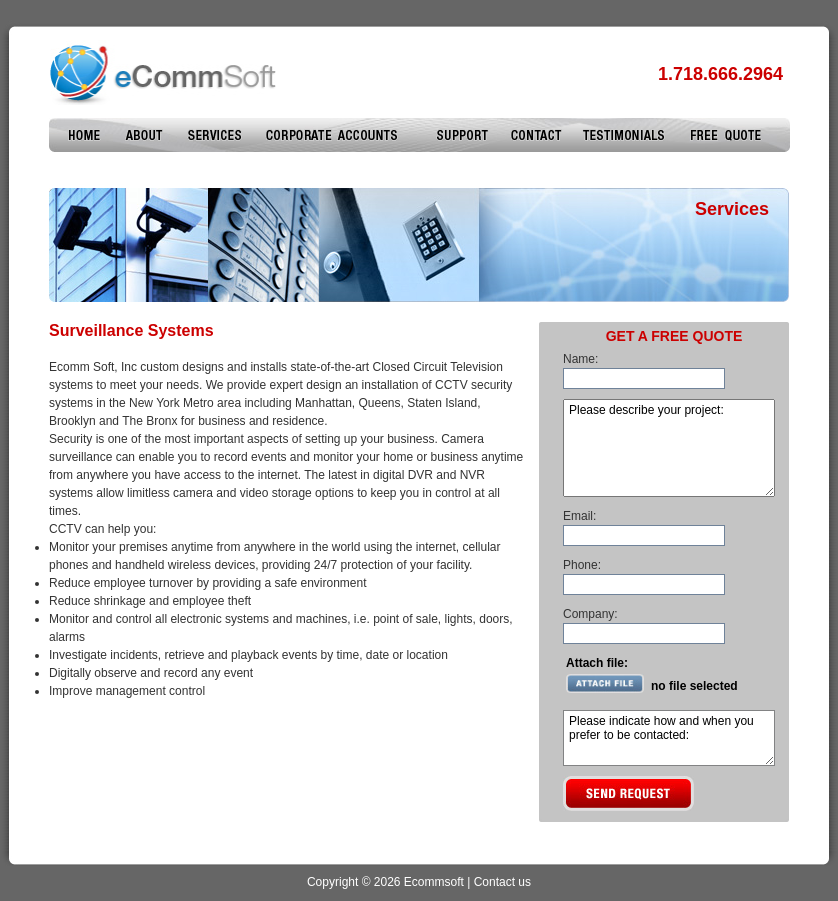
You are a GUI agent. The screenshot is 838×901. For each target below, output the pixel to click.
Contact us (502, 882)
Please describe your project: (669, 448)
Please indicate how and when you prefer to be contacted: (669, 738)
